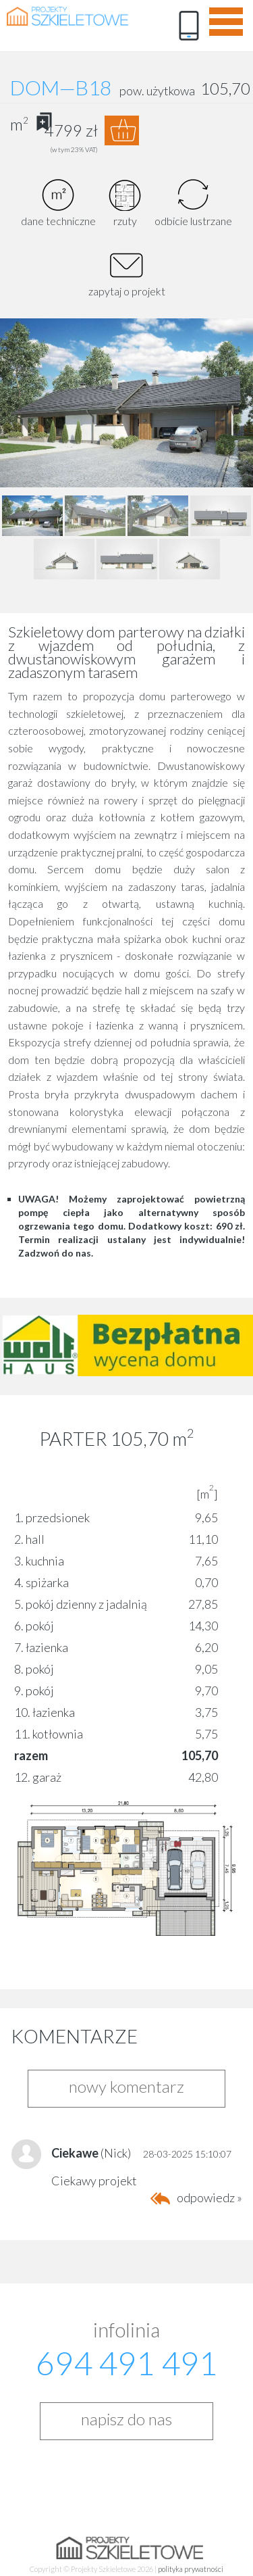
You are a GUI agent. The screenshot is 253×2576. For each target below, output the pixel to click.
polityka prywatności (190, 2569)
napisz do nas (126, 2419)
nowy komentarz (126, 2086)
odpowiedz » (209, 2197)
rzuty (125, 202)
